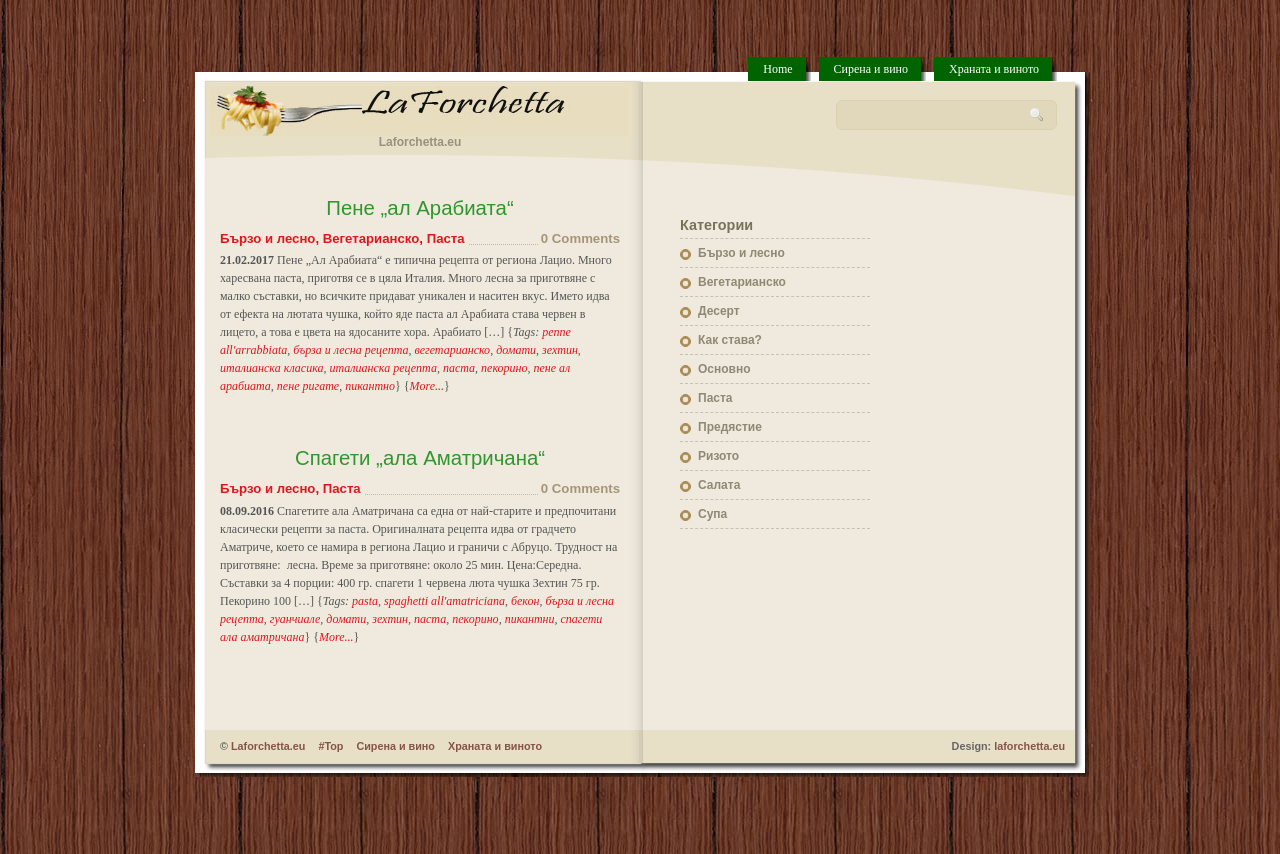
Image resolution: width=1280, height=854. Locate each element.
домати (516, 350)
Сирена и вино (871, 69)
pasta (365, 601)
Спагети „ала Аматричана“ (420, 458)
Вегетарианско (371, 238)
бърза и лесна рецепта (350, 350)
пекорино (504, 368)
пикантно (370, 386)
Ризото (718, 456)
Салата (719, 485)
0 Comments (580, 238)
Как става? (730, 340)
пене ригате (308, 386)
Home (777, 69)
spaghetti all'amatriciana (444, 601)
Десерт (719, 311)
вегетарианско (452, 350)
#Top (330, 746)
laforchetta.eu (1029, 746)
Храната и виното (994, 69)
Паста (446, 238)
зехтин (560, 350)
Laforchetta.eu (268, 746)
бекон (525, 601)
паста (459, 368)
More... (427, 386)
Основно (724, 369)
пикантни (530, 619)
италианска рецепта (383, 368)
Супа (712, 514)
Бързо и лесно (267, 238)
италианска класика (272, 368)
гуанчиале (295, 619)
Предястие (730, 427)
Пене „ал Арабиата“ (419, 208)
